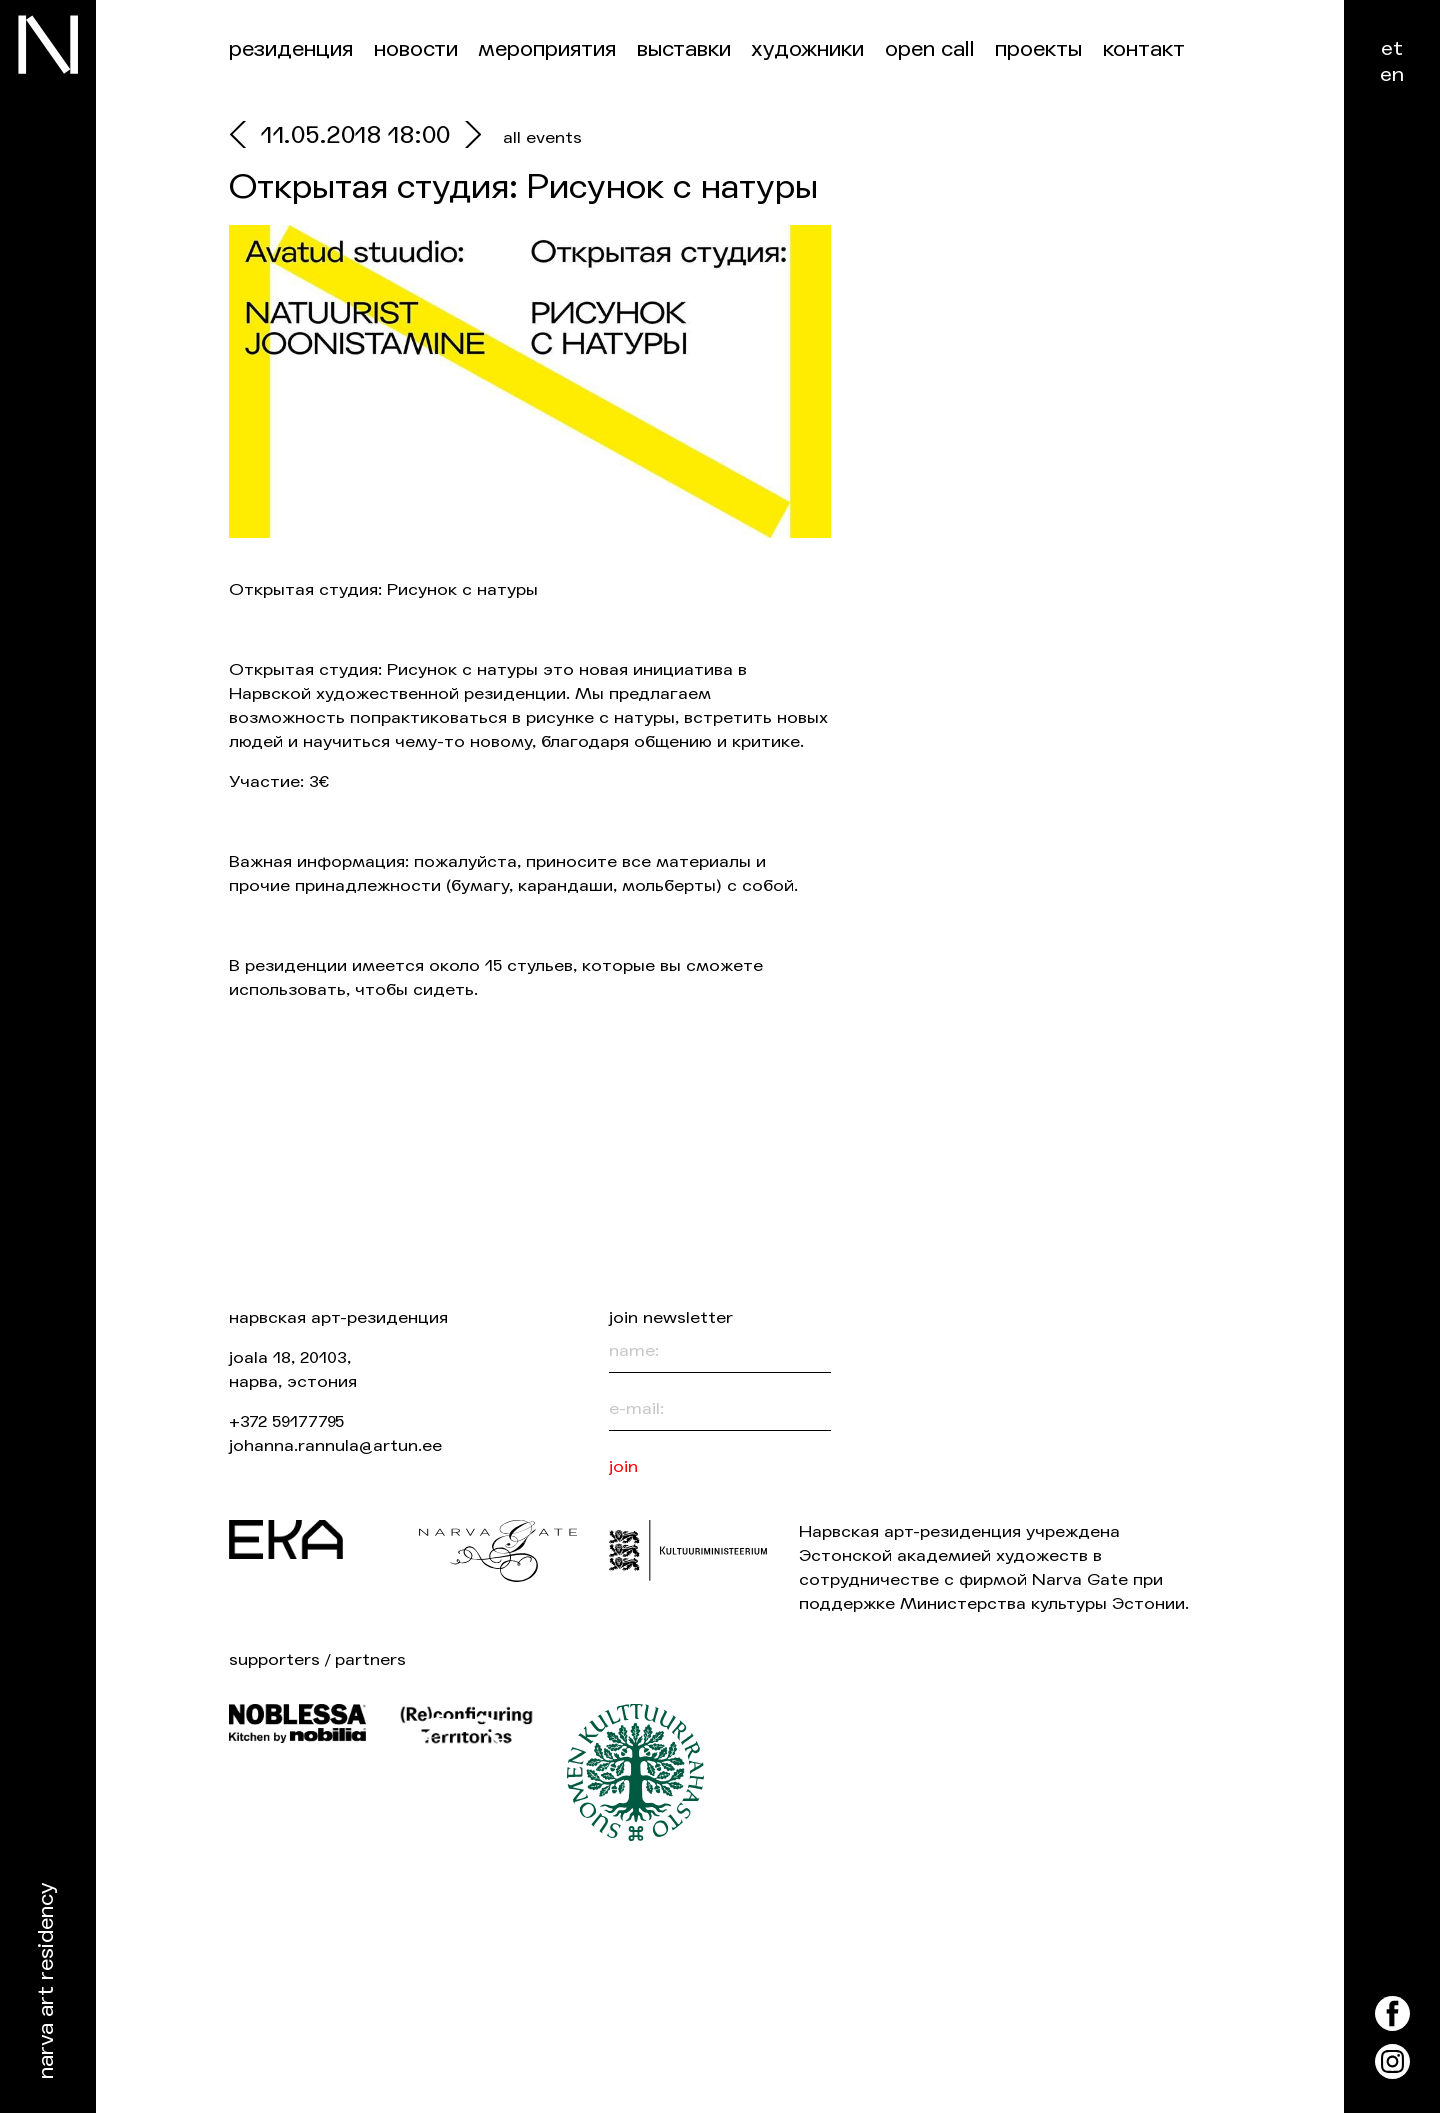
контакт (1144, 49)
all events (542, 137)
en (1392, 74)
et (1392, 48)
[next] (468, 137)
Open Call (930, 49)
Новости (416, 49)
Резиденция (291, 49)
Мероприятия (547, 49)
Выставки (684, 49)
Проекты (1038, 49)
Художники (807, 49)
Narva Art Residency (46, 1981)
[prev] (245, 137)
